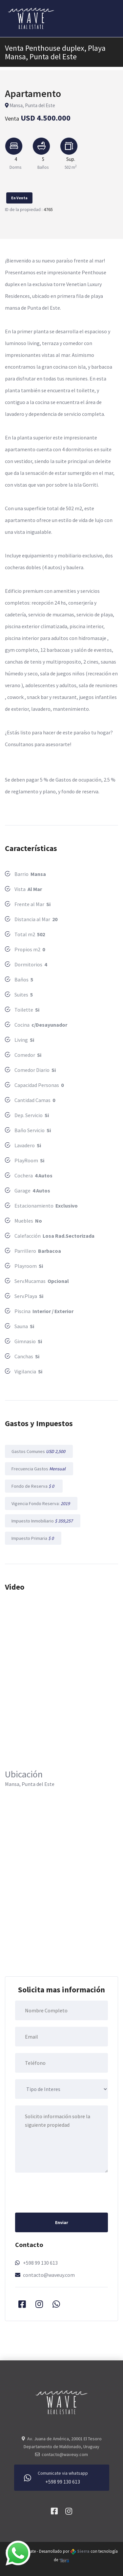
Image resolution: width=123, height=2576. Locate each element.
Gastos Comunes (38, 1451)
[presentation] (65, 2192)
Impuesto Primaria (33, 1538)
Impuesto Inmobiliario (42, 1521)
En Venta (19, 197)
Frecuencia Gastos (39, 1469)
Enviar (61, 2222)
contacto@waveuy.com (49, 2275)
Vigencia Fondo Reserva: (41, 1503)
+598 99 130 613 (40, 2262)
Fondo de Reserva (33, 1486)
